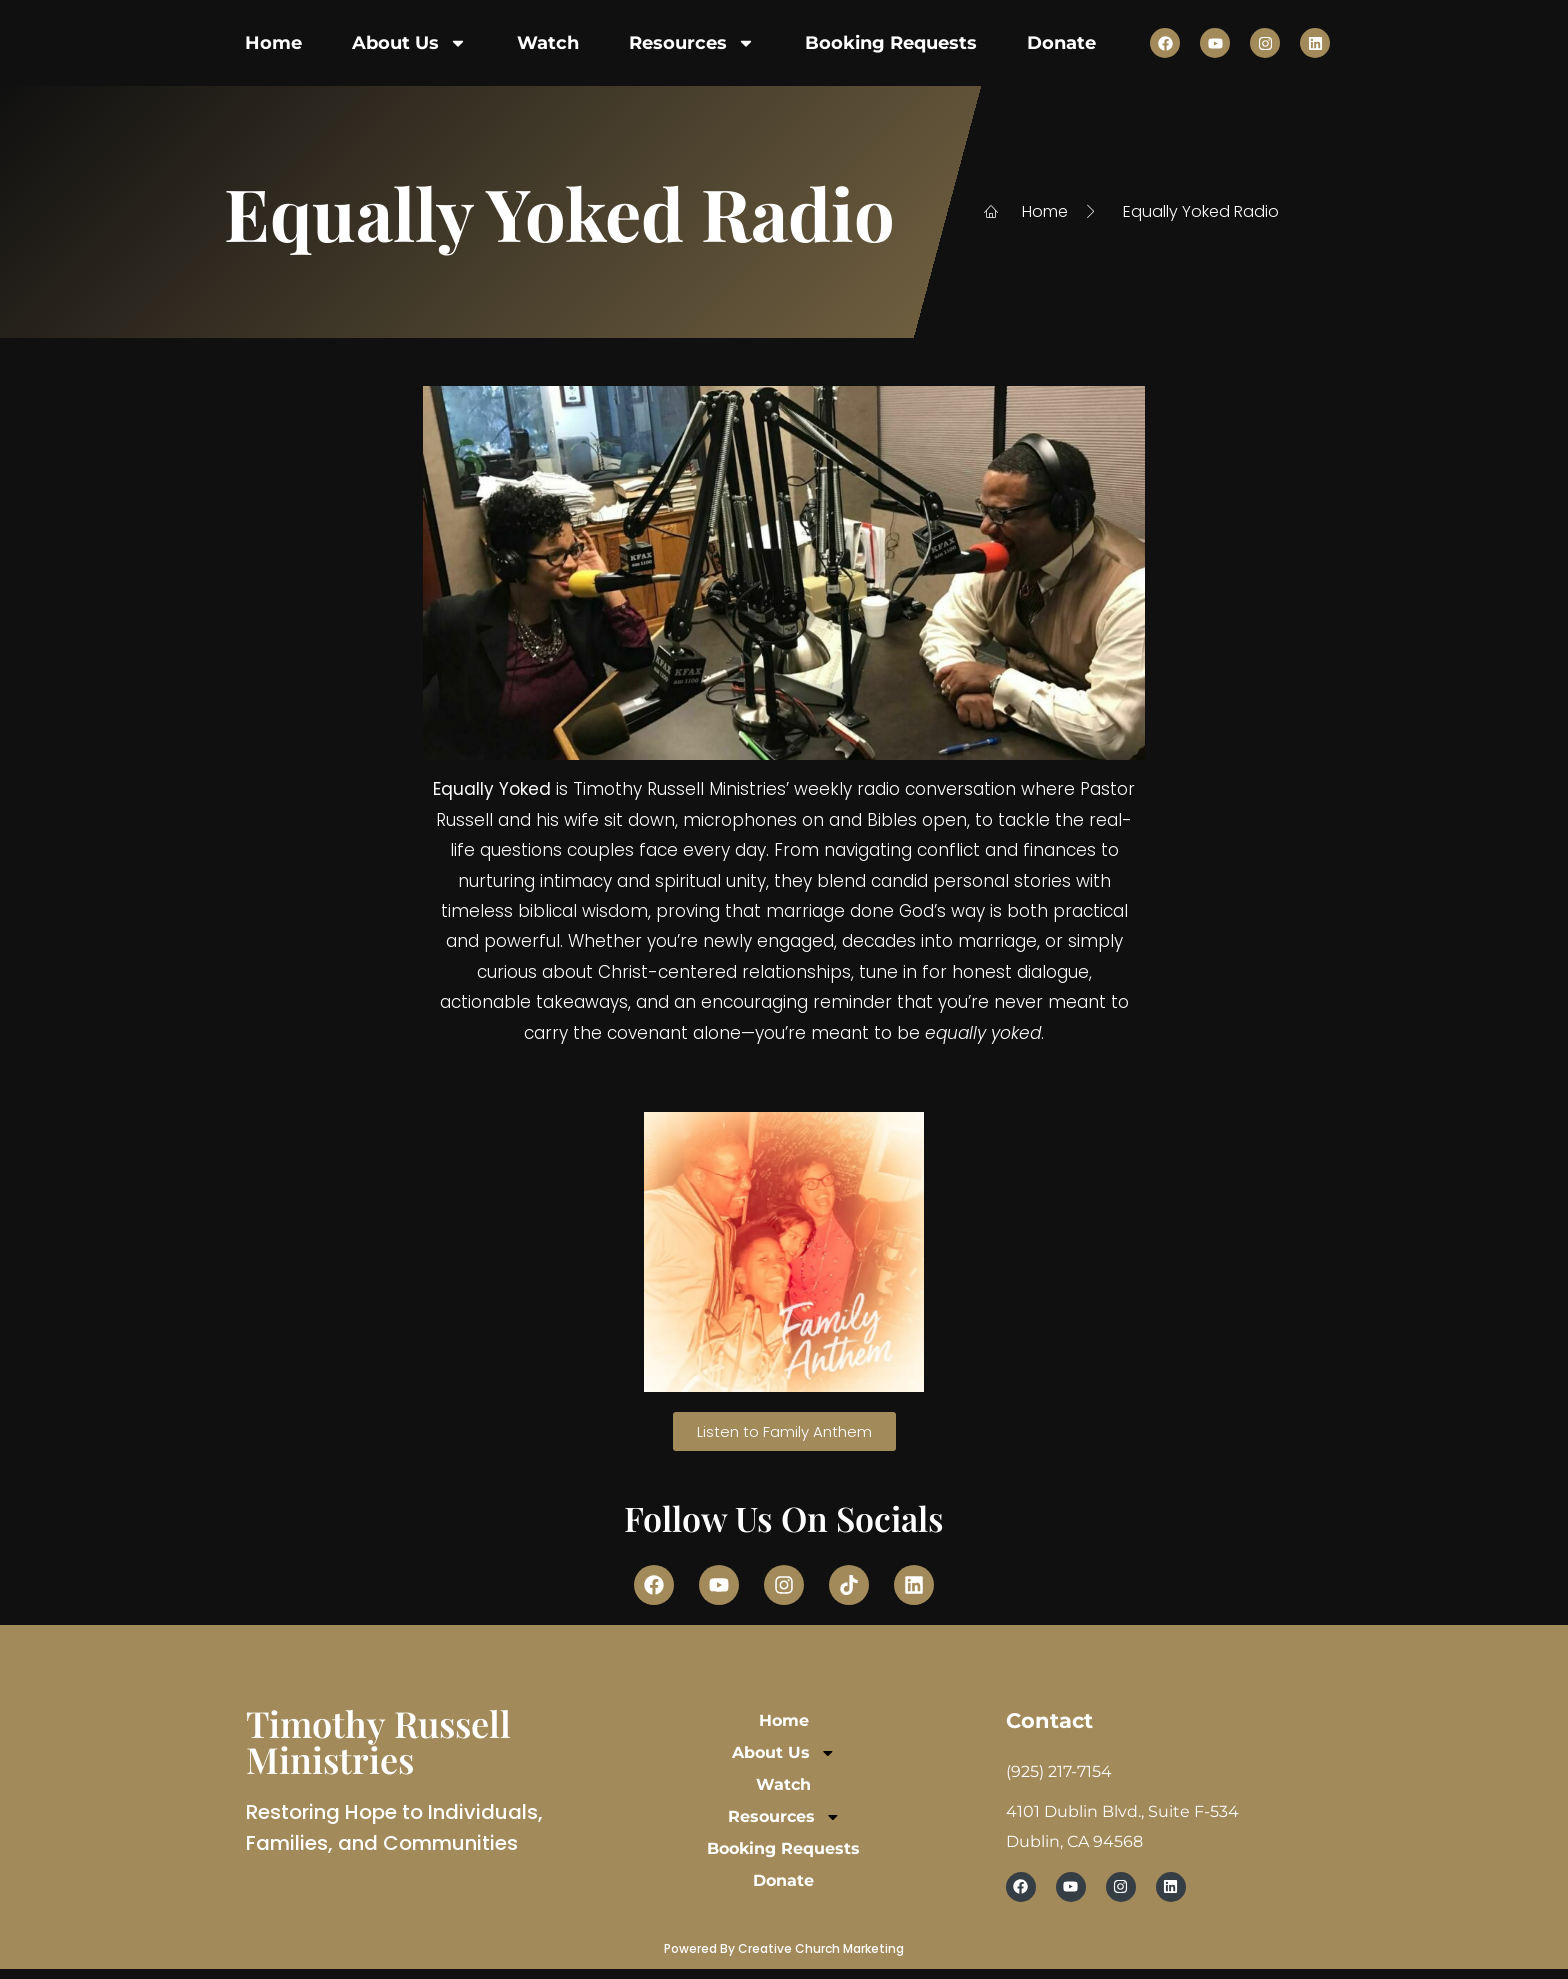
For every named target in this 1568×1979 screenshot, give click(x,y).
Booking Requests (891, 43)
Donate (1061, 43)
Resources (692, 43)
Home (273, 43)
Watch (548, 43)
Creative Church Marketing (821, 1948)
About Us (409, 43)
